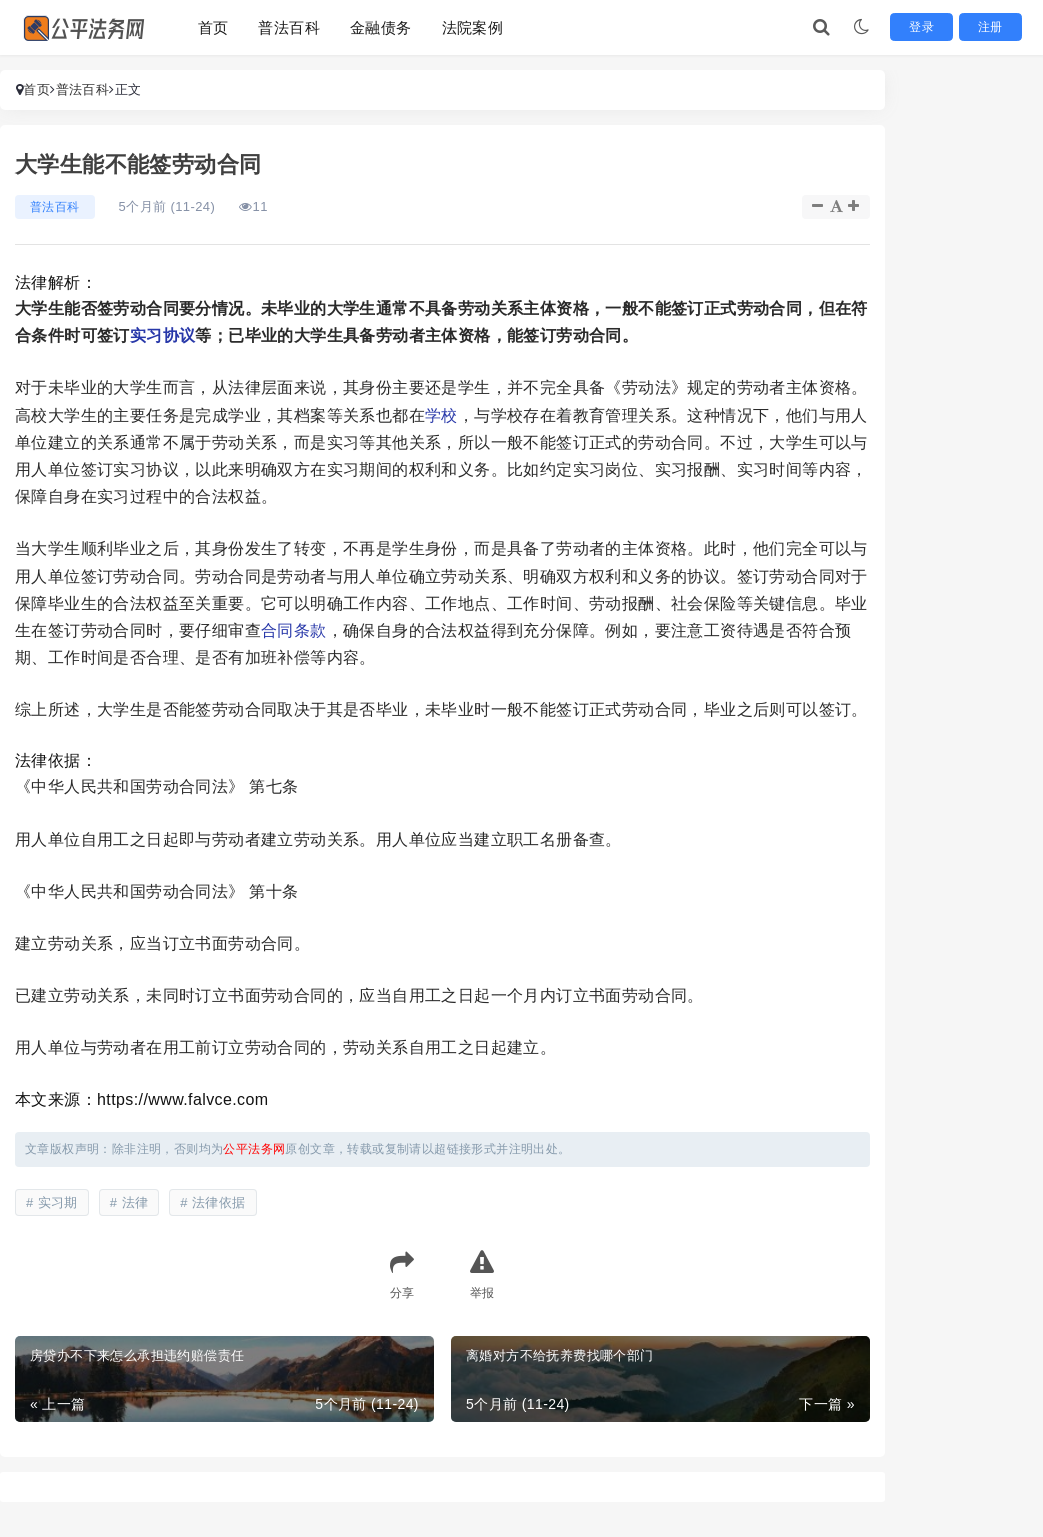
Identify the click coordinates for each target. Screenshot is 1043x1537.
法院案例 (473, 27)
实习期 (58, 1202)
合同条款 (294, 630)
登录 (931, 27)
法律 (135, 1202)
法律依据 (219, 1202)
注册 (994, 27)
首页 (213, 27)
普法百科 (289, 27)
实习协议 (163, 335)
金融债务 (381, 27)
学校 (441, 415)
